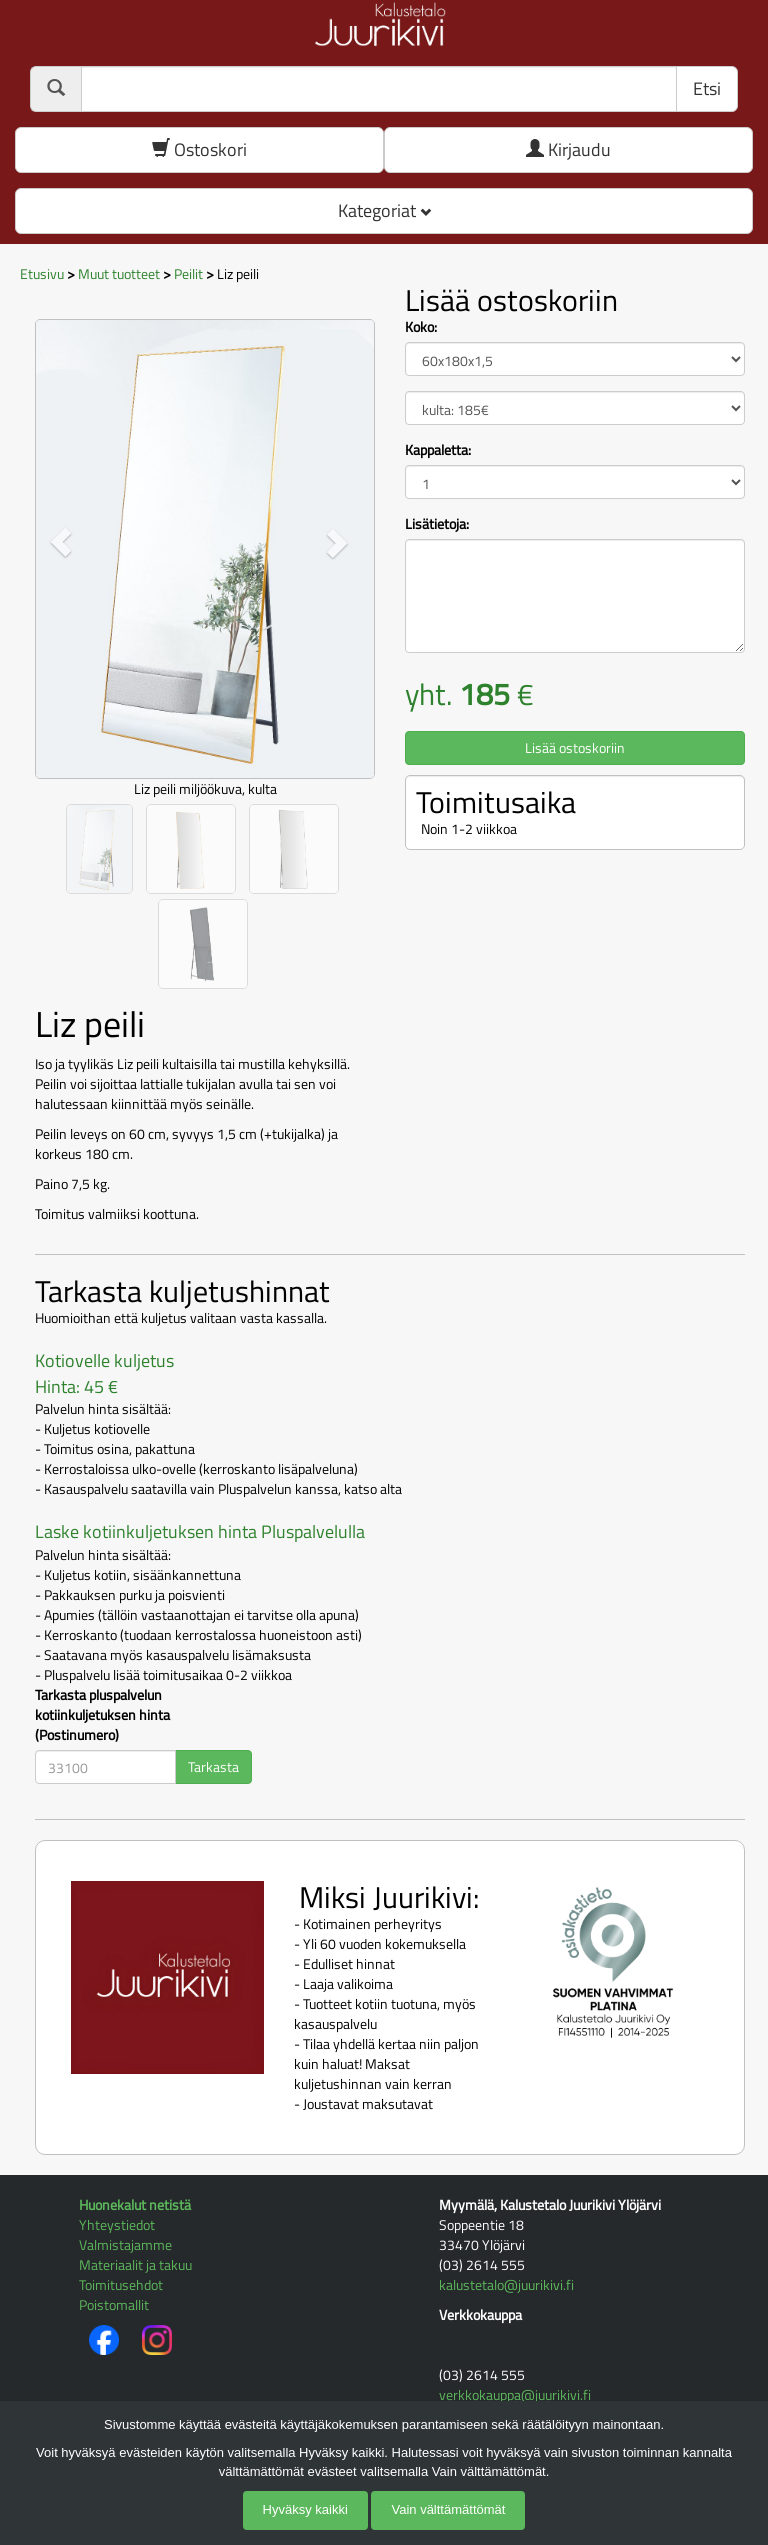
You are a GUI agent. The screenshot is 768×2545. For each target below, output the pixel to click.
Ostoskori (199, 149)
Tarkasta (213, 1766)
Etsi (707, 88)
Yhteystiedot (117, 2224)
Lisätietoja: (437, 524)
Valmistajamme (125, 2244)
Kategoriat (384, 210)
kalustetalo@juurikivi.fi (506, 2284)
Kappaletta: (438, 450)
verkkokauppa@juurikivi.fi (515, 2394)
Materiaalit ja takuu (135, 2264)
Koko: (421, 327)
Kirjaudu (568, 149)
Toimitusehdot (121, 2284)
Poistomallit (114, 2304)
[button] (60, 541)
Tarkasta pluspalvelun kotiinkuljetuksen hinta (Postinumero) (102, 1715)
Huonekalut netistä (135, 2204)
